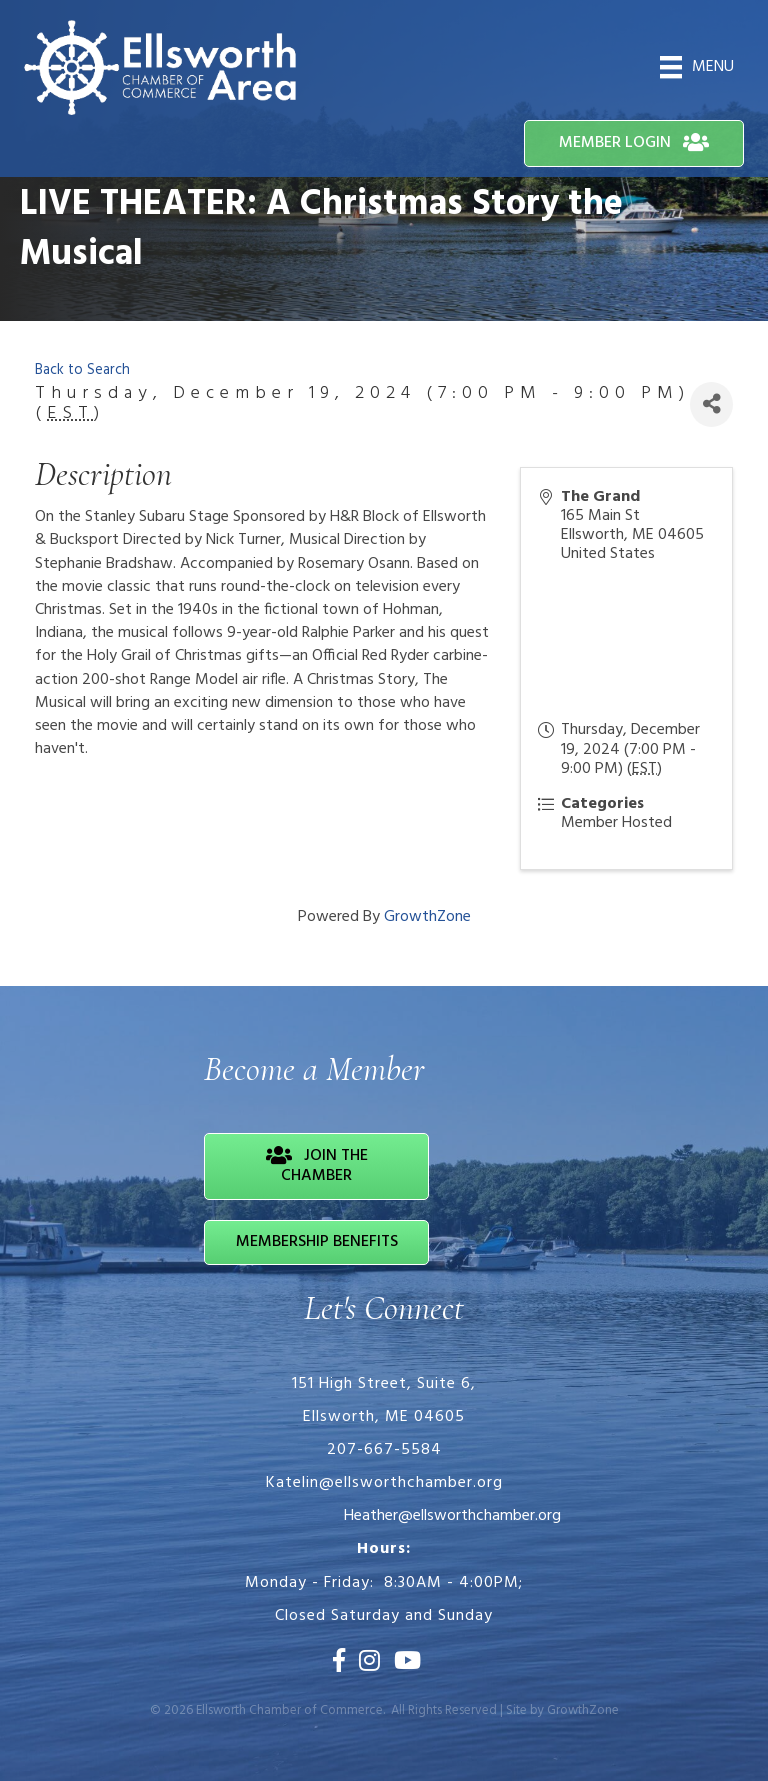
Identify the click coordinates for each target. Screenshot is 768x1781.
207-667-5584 (384, 1450)
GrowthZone (427, 917)
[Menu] (697, 67)
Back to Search (82, 370)
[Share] (711, 404)
